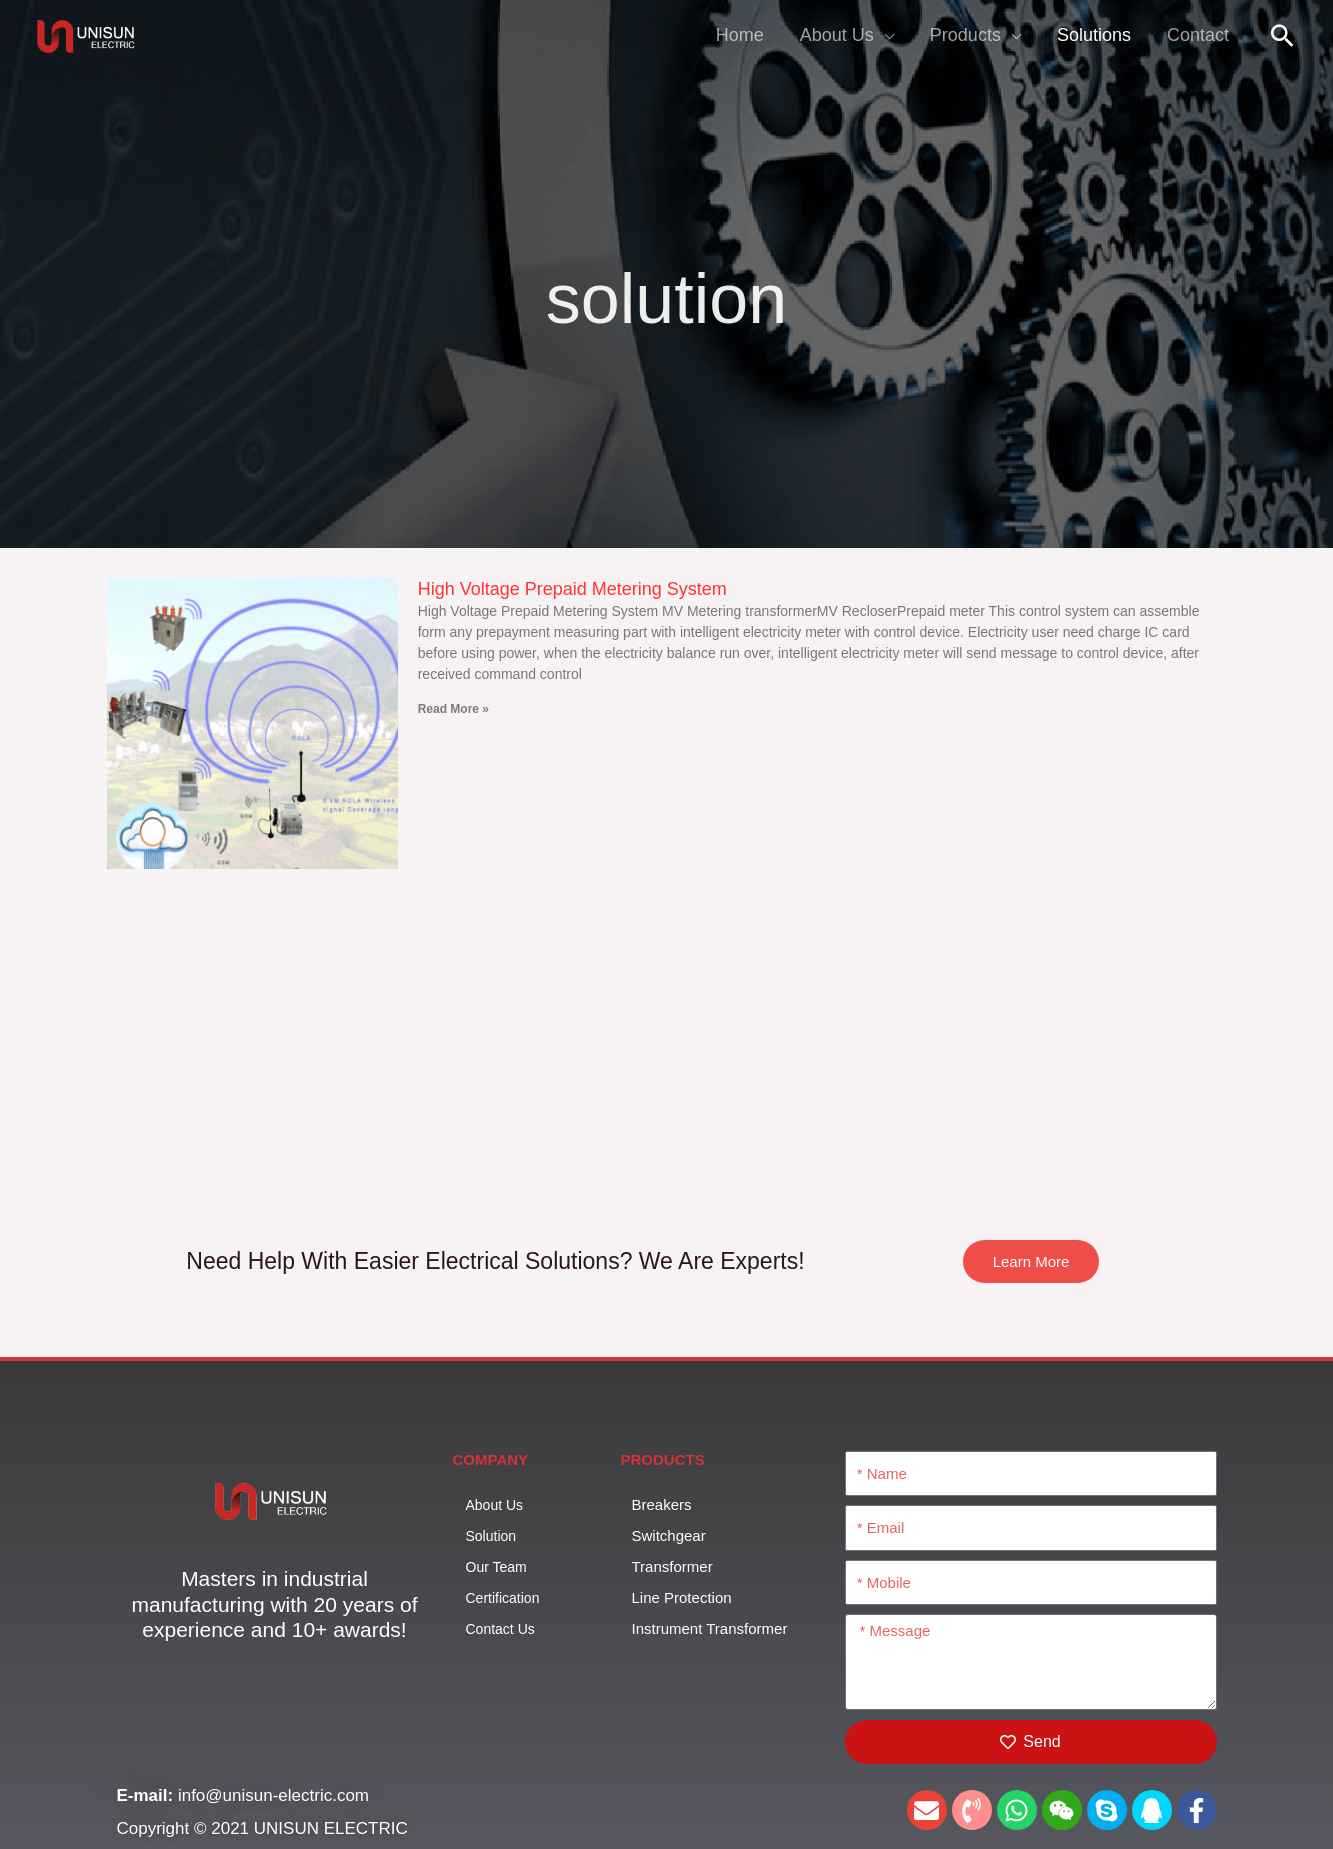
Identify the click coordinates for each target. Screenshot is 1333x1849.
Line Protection (682, 1597)
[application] (884, 35)
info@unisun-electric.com (273, 1795)
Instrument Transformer (721, 1628)
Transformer (672, 1566)
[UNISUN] (89, 33)
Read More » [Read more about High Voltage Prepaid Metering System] (453, 709)
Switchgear (669, 1535)
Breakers (662, 1504)
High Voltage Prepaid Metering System (572, 589)
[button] (1282, 35)
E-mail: (147, 1795)
